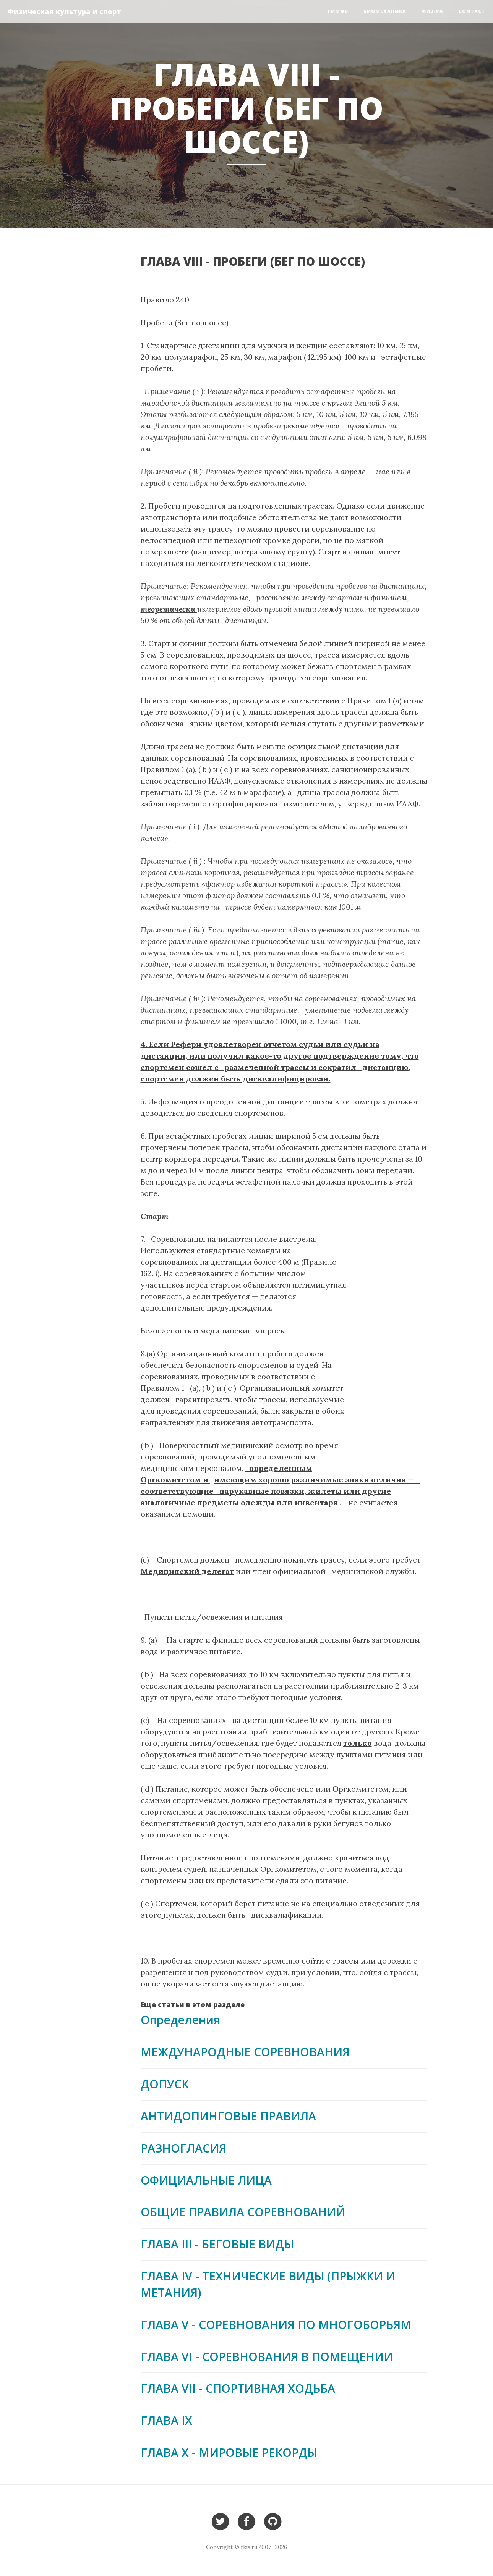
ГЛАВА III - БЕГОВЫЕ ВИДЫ (217, 2244)
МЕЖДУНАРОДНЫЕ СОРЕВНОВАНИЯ (245, 2052)
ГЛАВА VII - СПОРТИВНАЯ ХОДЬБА (238, 2388)
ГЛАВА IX (166, 2420)
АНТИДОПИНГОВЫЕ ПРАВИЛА (228, 2116)
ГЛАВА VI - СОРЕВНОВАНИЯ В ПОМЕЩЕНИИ (267, 2356)
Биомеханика (384, 11)
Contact (472, 11)
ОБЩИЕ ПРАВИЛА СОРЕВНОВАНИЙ (243, 2212)
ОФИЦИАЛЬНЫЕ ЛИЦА (206, 2180)
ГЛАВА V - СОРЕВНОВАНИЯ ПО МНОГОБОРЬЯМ (276, 2324)
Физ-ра (432, 11)
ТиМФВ (337, 11)
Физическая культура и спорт (64, 11)
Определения (180, 2020)
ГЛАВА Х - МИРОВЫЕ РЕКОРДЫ (229, 2452)
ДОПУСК (165, 2084)
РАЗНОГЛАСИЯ (183, 2148)
